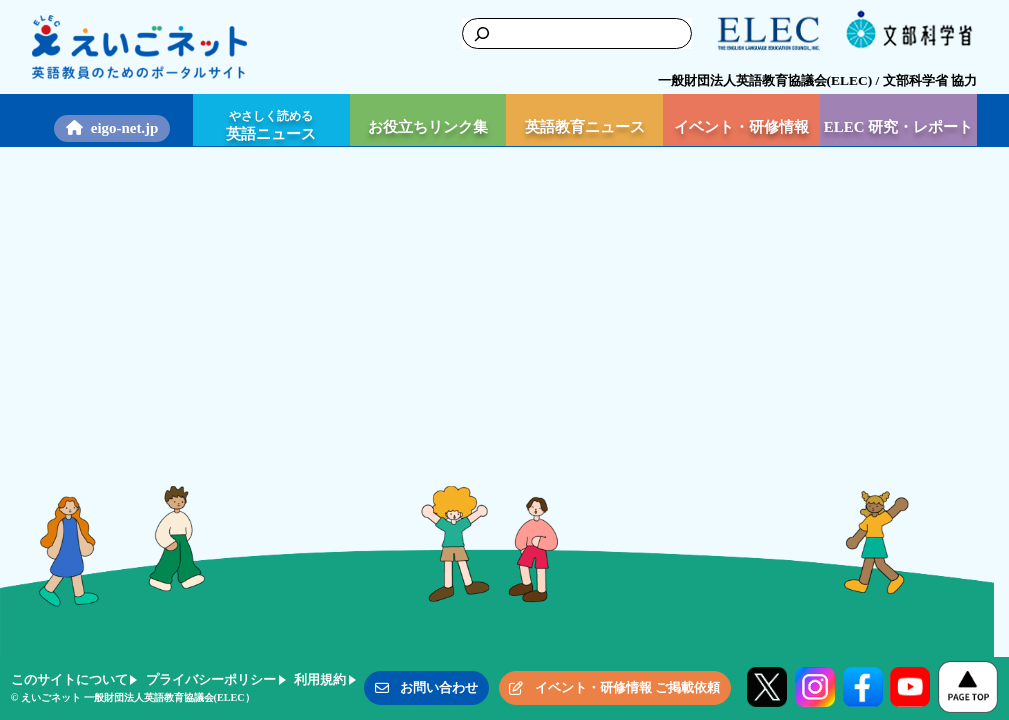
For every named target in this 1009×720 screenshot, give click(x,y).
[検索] (476, 33)
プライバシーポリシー (211, 680)
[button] (426, 688)
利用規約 (320, 680)
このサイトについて (69, 680)
